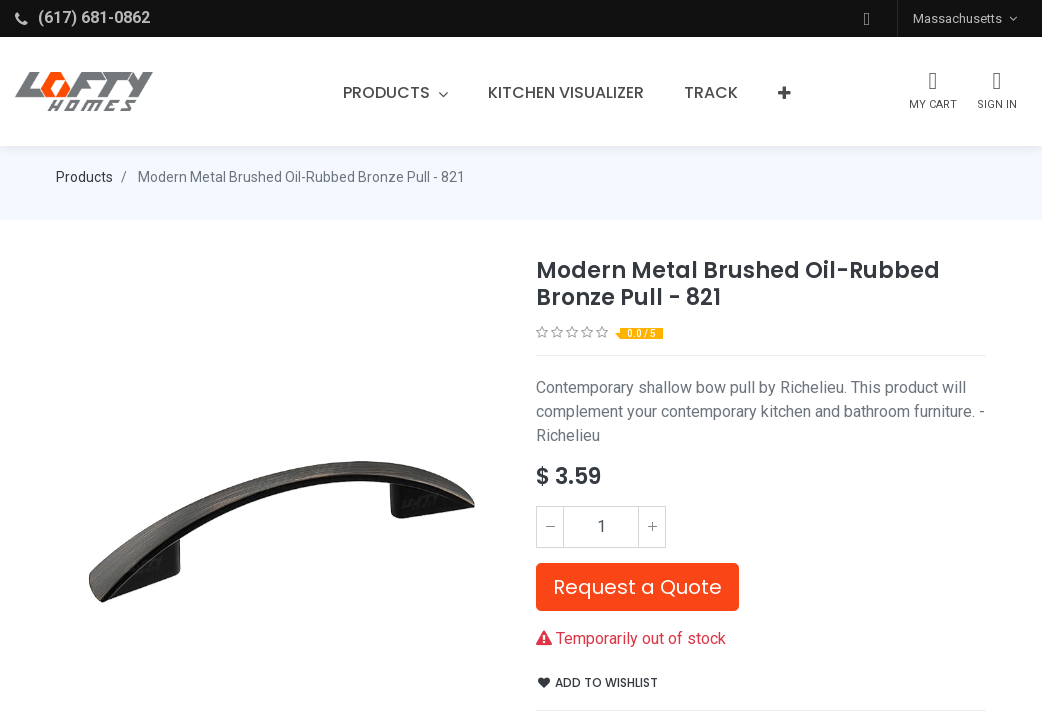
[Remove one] (550, 527)
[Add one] (652, 527)
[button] (867, 18)
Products (84, 177)
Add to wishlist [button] (598, 682)
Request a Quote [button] (637, 587)
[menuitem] (566, 93)
